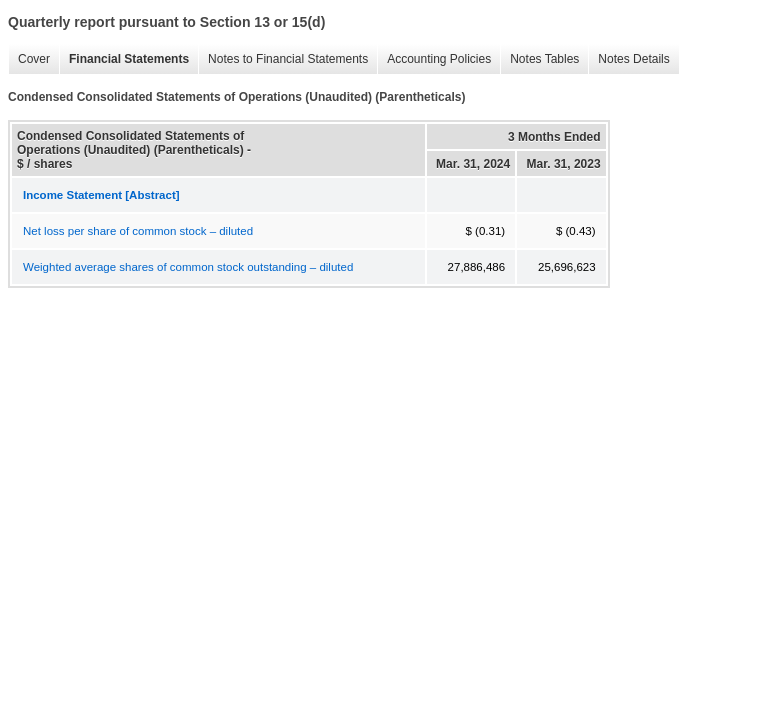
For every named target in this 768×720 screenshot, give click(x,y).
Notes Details (628, 59)
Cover (29, 59)
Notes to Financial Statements (283, 59)
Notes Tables (539, 59)
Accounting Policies (434, 59)
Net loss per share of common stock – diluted (138, 231)
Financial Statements (124, 59)
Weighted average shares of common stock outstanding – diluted (188, 267)
